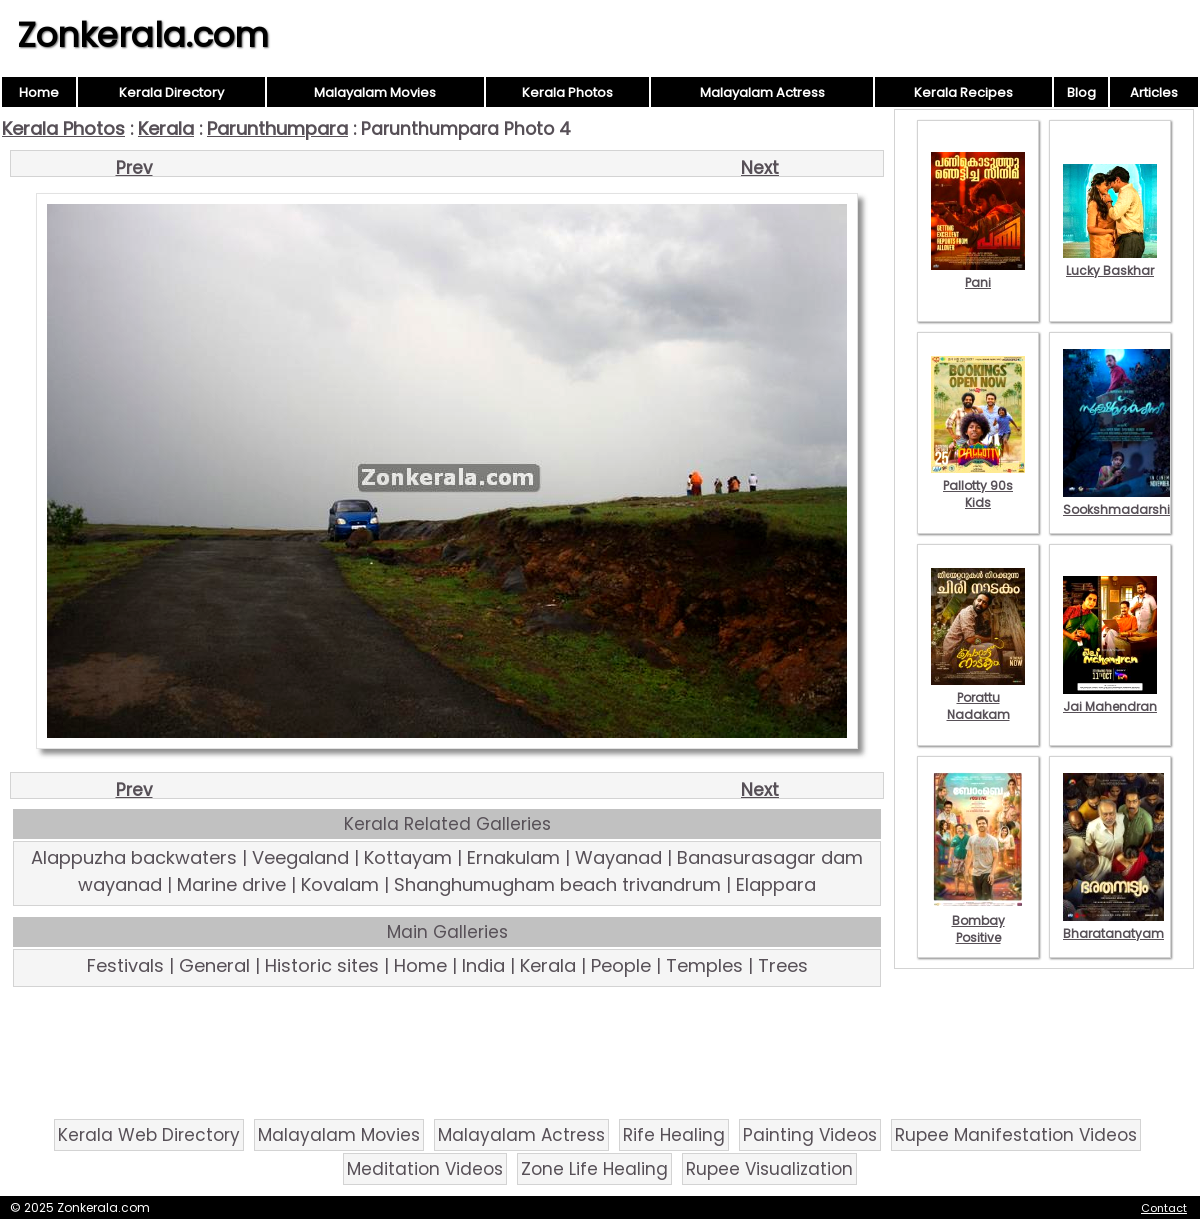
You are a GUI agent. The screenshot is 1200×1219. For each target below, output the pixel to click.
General (214, 965)
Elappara (776, 884)
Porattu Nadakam (978, 697)
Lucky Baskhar (1110, 262)
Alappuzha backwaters (134, 857)
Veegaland (300, 857)
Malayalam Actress (762, 92)
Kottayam (408, 857)
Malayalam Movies (375, 92)
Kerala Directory (171, 92)
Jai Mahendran (1110, 698)
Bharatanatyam (1113, 925)
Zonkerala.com (143, 35)
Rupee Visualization (769, 1169)
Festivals (125, 965)
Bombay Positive (978, 920)
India (483, 965)
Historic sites (322, 965)
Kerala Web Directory (149, 1135)
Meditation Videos (425, 1169)
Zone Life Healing (594, 1169)
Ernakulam (513, 857)
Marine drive (231, 884)
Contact (1164, 1208)
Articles (1154, 92)
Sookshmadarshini (1122, 501)
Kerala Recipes (963, 92)
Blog (1081, 92)
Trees (783, 965)
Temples (704, 965)
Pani (978, 274)
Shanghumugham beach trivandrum (557, 884)
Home (39, 92)
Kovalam (340, 884)
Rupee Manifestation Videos (1016, 1135)
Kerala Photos (567, 92)
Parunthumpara (277, 128)
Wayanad (618, 857)
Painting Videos (810, 1135)
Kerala (166, 128)
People (621, 965)
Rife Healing (674, 1135)
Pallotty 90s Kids (978, 485)
